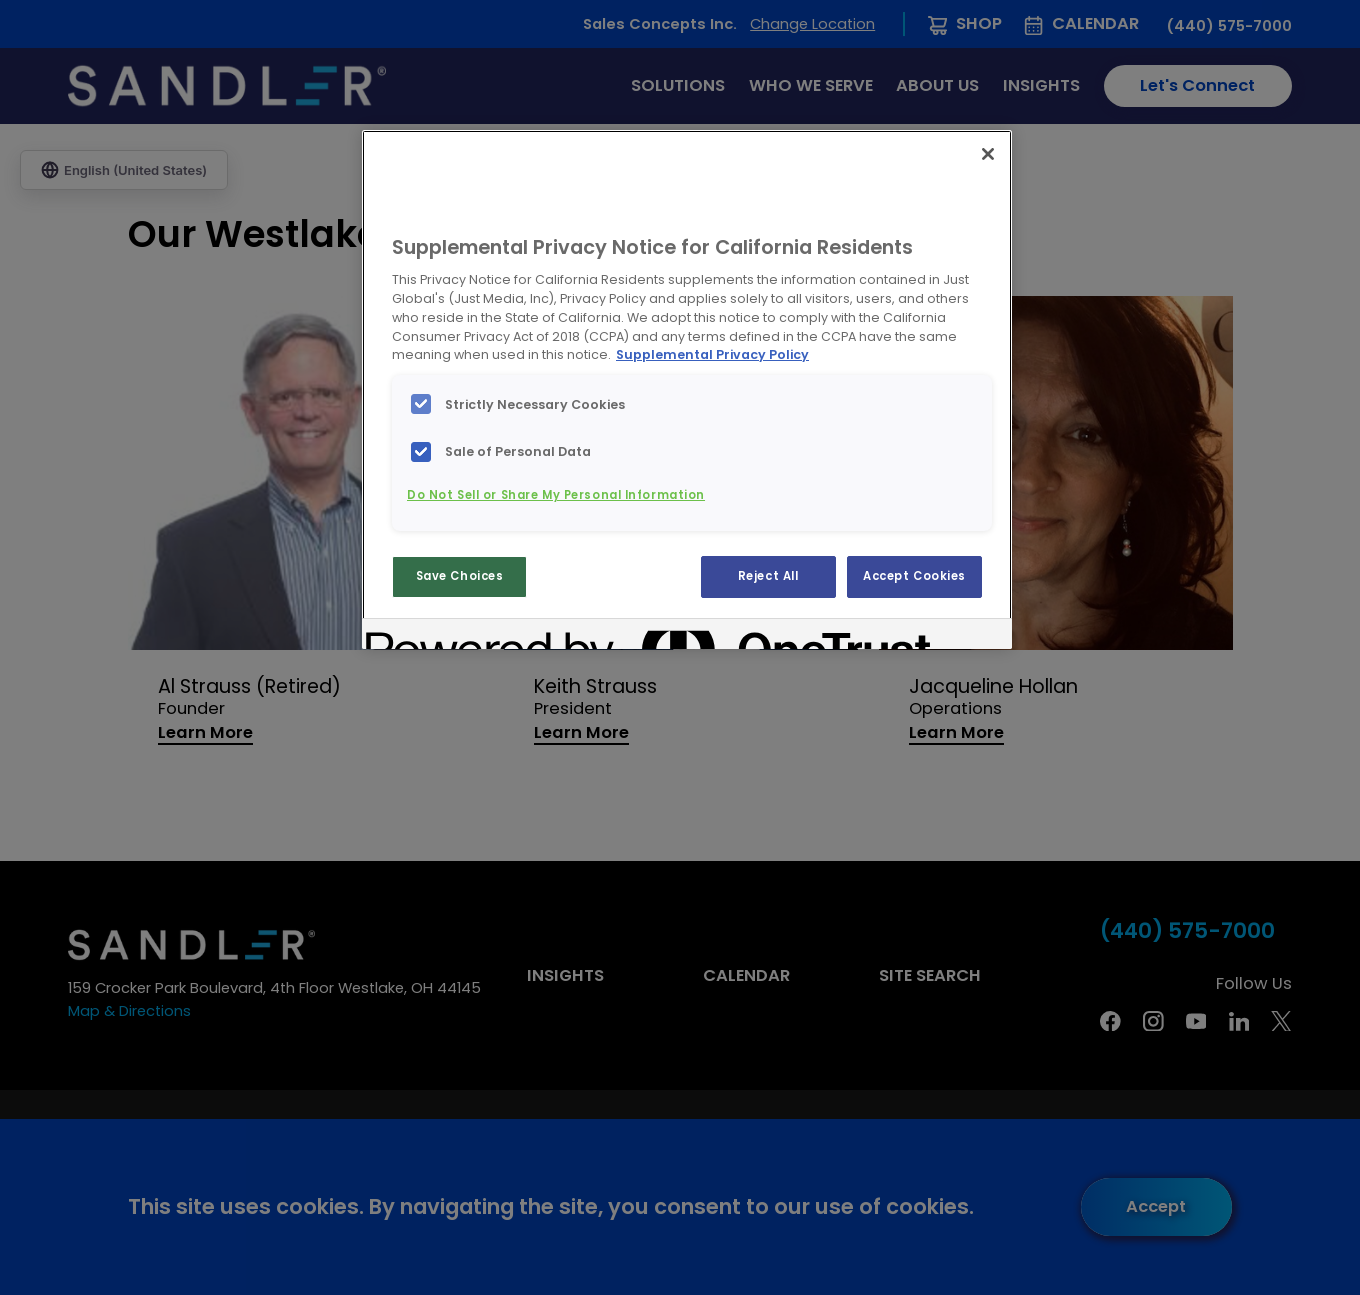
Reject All (768, 576)
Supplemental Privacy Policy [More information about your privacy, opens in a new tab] (712, 354)
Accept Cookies (914, 576)
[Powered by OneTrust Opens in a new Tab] (438, 636)
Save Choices (460, 576)
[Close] (988, 154)
